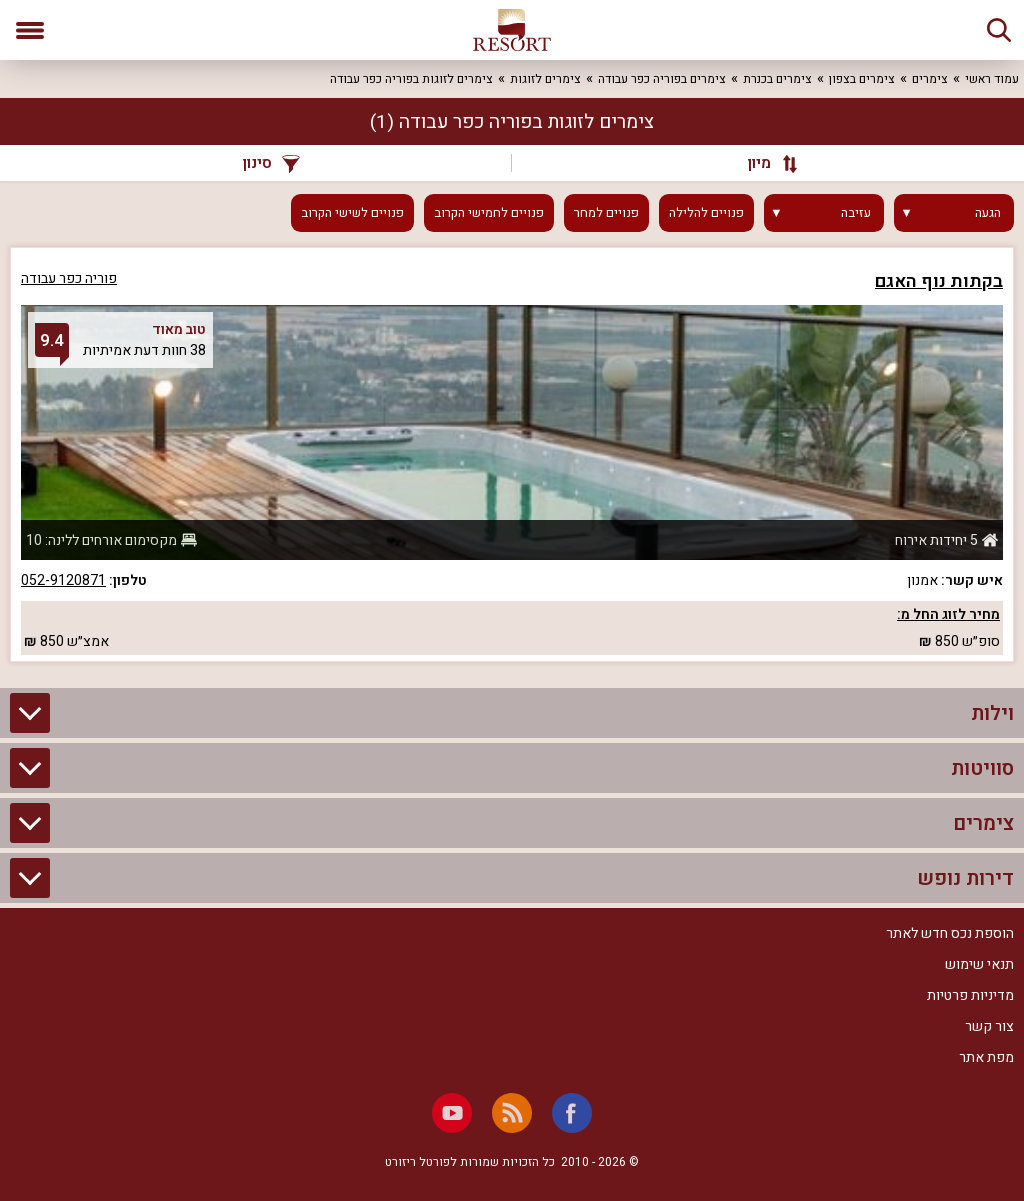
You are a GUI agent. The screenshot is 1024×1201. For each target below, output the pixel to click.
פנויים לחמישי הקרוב (489, 213)
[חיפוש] (999, 30)
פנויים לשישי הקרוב (352, 213)
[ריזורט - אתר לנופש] (512, 30)
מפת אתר (986, 1057)
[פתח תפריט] (30, 30)
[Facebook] (572, 1113)
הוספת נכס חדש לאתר (950, 933)
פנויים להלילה (706, 213)
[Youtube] (452, 1113)
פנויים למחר (606, 213)
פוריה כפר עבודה (69, 278)
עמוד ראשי (992, 79)
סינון (271, 163)
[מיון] (763, 163)
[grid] (512, 454)
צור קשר (989, 1026)
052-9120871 (63, 580)
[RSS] (512, 1113)
